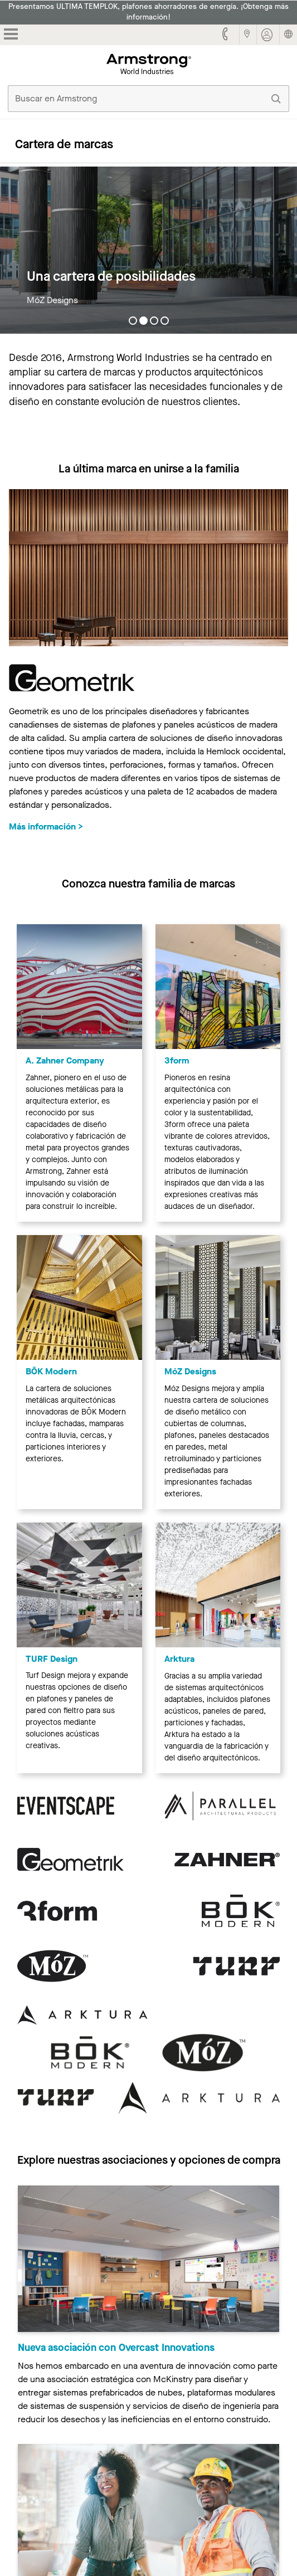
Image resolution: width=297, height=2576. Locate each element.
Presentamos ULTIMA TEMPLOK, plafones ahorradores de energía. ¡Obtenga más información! (148, 12)
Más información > (46, 826)
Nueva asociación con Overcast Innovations (116, 2347)
